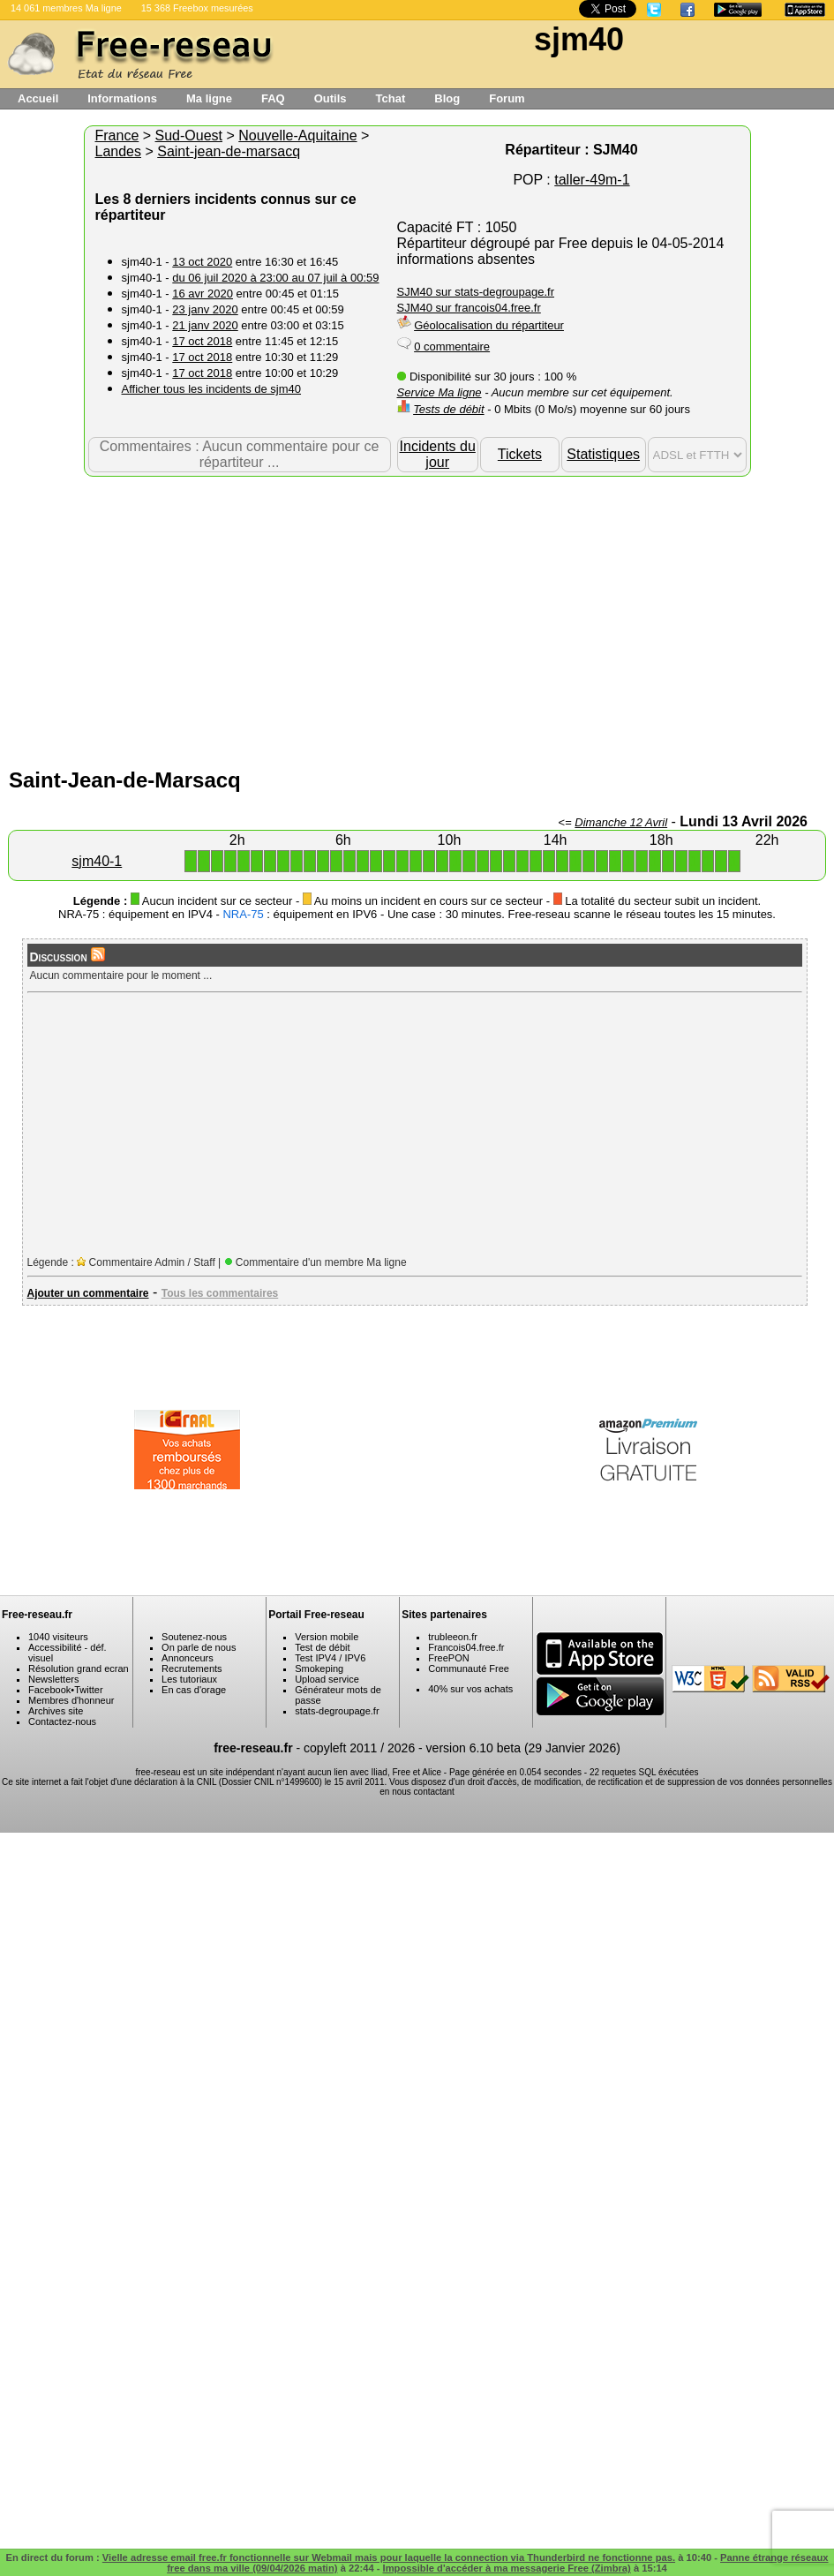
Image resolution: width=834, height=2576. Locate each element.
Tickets (520, 454)
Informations (122, 98)
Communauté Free (468, 1668)
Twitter (88, 1689)
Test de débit (322, 1647)
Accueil (38, 98)
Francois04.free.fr (466, 1647)
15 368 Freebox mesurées (197, 8)
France (117, 135)
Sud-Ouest (188, 135)
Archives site (55, 1711)
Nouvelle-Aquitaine (297, 135)
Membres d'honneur (71, 1700)
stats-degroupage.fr (337, 1711)
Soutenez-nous (194, 1636)
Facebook (49, 1689)
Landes (118, 151)
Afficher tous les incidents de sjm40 (212, 388)
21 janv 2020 (204, 325)
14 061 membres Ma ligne (66, 8)
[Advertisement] (417, 618)
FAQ (273, 98)
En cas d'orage (194, 1689)
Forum (506, 98)
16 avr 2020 (202, 293)
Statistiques (603, 454)
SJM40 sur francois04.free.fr (469, 307)
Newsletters (53, 1679)
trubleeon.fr (452, 1636)
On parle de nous (199, 1647)
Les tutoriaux (189, 1679)
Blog (447, 98)
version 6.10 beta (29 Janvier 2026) (523, 1748)
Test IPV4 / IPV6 (330, 1658)
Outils (330, 98)
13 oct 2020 (202, 261)
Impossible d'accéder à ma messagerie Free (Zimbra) (507, 2568)
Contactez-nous (62, 1721)
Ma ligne (209, 98)
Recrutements (192, 1668)
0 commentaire (452, 346)
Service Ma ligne (439, 392)
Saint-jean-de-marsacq (228, 151)
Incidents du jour (438, 454)
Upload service (327, 1679)
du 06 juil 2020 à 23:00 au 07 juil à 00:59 (275, 277)
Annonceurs (188, 1658)
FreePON (448, 1658)
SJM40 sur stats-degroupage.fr (475, 291)
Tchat (391, 98)
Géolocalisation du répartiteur (489, 325)
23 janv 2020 (204, 309)
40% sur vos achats (470, 1688)
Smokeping (319, 1668)
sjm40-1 (96, 861)
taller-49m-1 (591, 179)
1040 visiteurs (58, 1636)
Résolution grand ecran (78, 1668)
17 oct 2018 (202, 341)
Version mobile (326, 1636)
